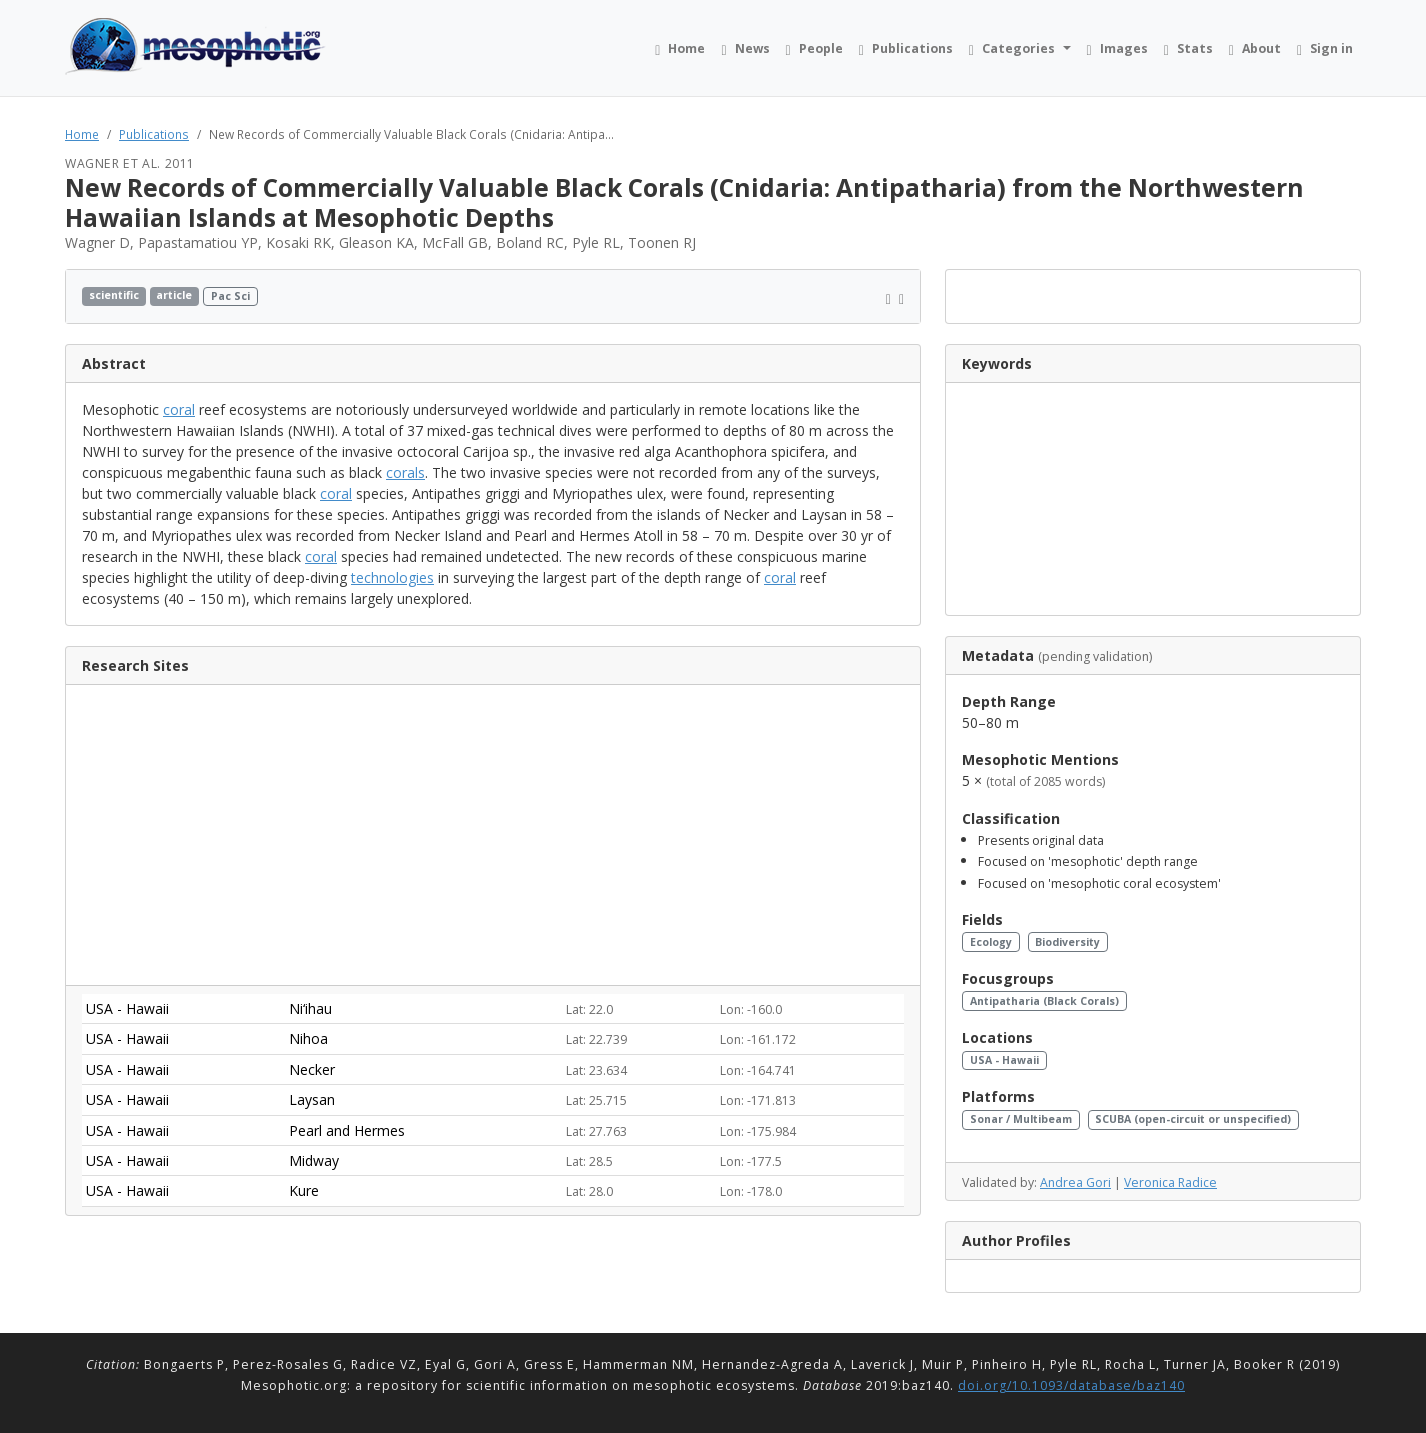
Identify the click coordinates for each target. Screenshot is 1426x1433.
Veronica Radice (1170, 1182)
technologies (392, 577)
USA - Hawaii (1004, 1060)
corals (405, 472)
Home (82, 134)
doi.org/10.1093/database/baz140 (1071, 1385)
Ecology (991, 942)
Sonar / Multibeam (1021, 1119)
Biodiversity (1067, 942)
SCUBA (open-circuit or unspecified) (1193, 1119)
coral (179, 409)
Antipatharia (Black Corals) (1044, 1001)
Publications (154, 134)
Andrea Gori (1075, 1182)
